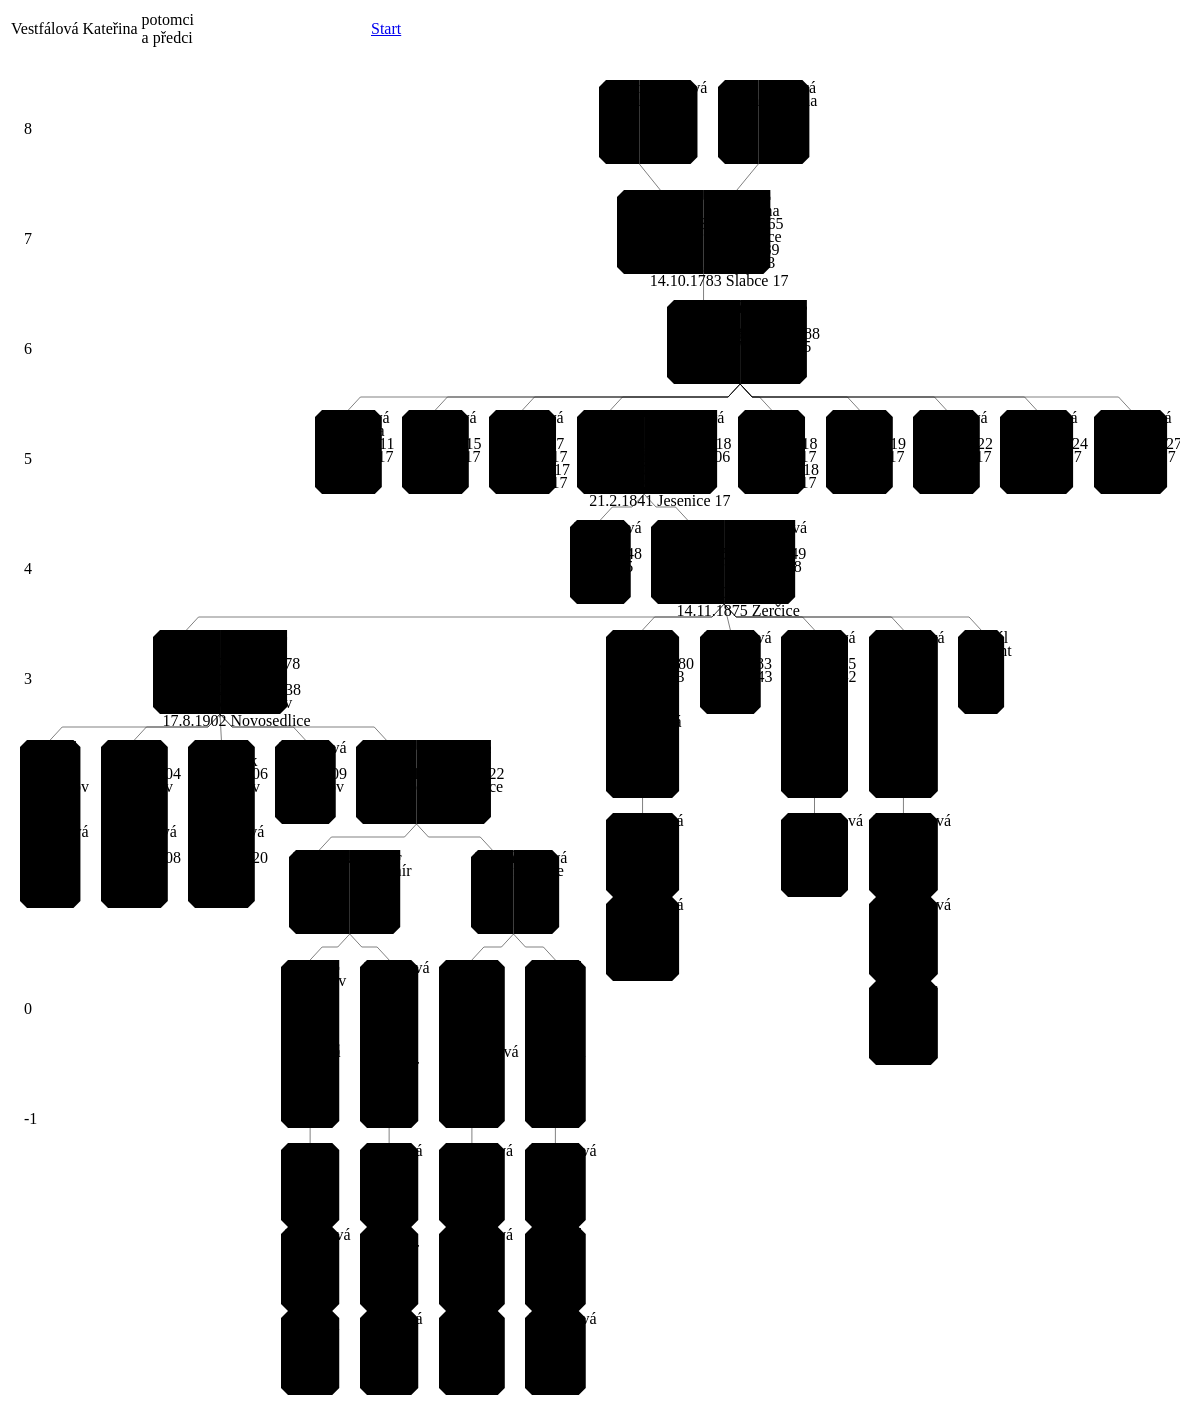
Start (386, 28)
